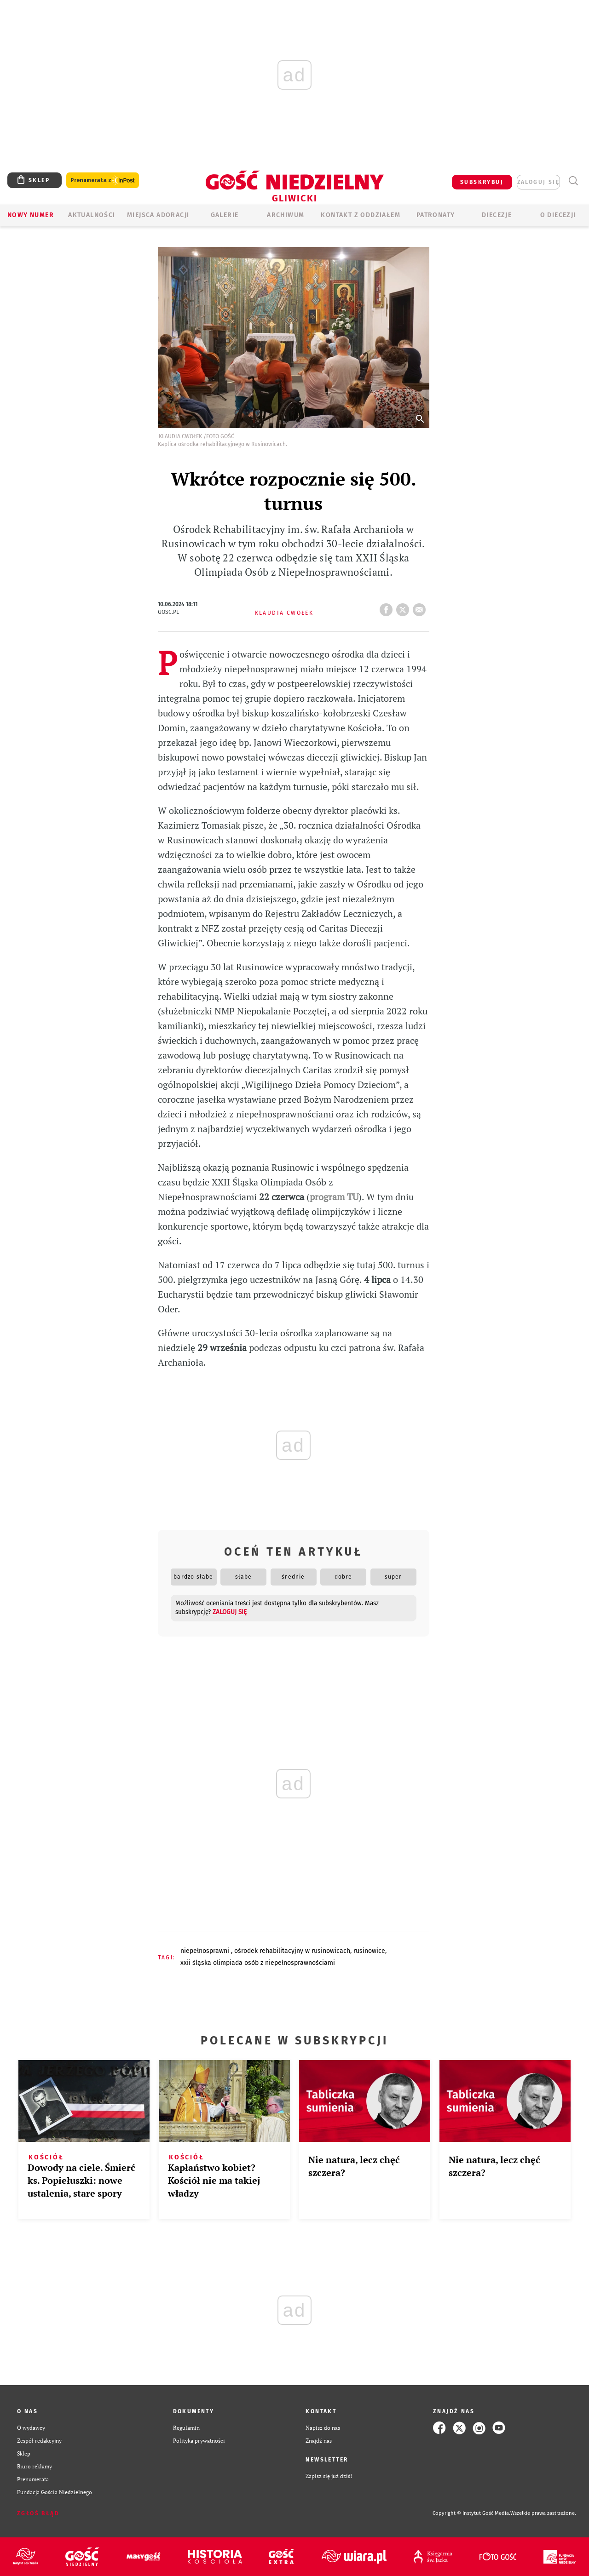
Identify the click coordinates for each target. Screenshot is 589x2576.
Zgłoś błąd (38, 2513)
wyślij (421, 607)
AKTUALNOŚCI (91, 215)
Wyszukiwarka (573, 180)
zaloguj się (538, 182)
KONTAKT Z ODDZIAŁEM (360, 215)
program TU (334, 1197)
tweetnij (404, 607)
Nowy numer (30, 215)
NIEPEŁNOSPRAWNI (205, 1951)
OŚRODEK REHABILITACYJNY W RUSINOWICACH (292, 1951)
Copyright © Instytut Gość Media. (471, 2513)
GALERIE (225, 215)
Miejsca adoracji (158, 215)
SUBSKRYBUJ (481, 182)
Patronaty (435, 215)
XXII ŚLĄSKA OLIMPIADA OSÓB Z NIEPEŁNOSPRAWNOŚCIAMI (257, 1963)
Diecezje (497, 215)
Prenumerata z (102, 180)
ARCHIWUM (285, 215)
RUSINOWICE (369, 1951)
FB (388, 607)
